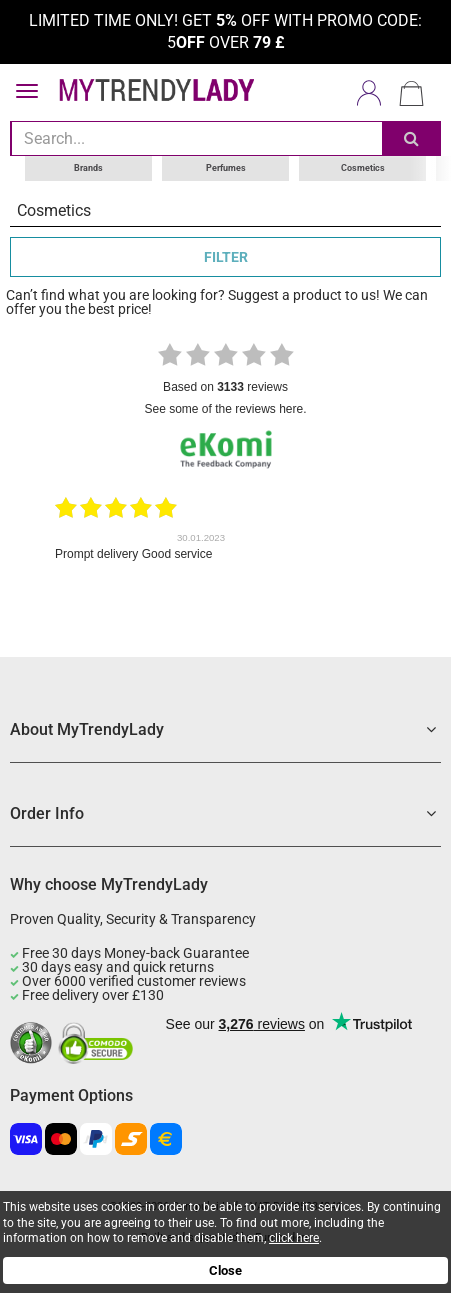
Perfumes (226, 168)
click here (294, 1238)
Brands (88, 168)
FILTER (226, 257)
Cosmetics (363, 168)
